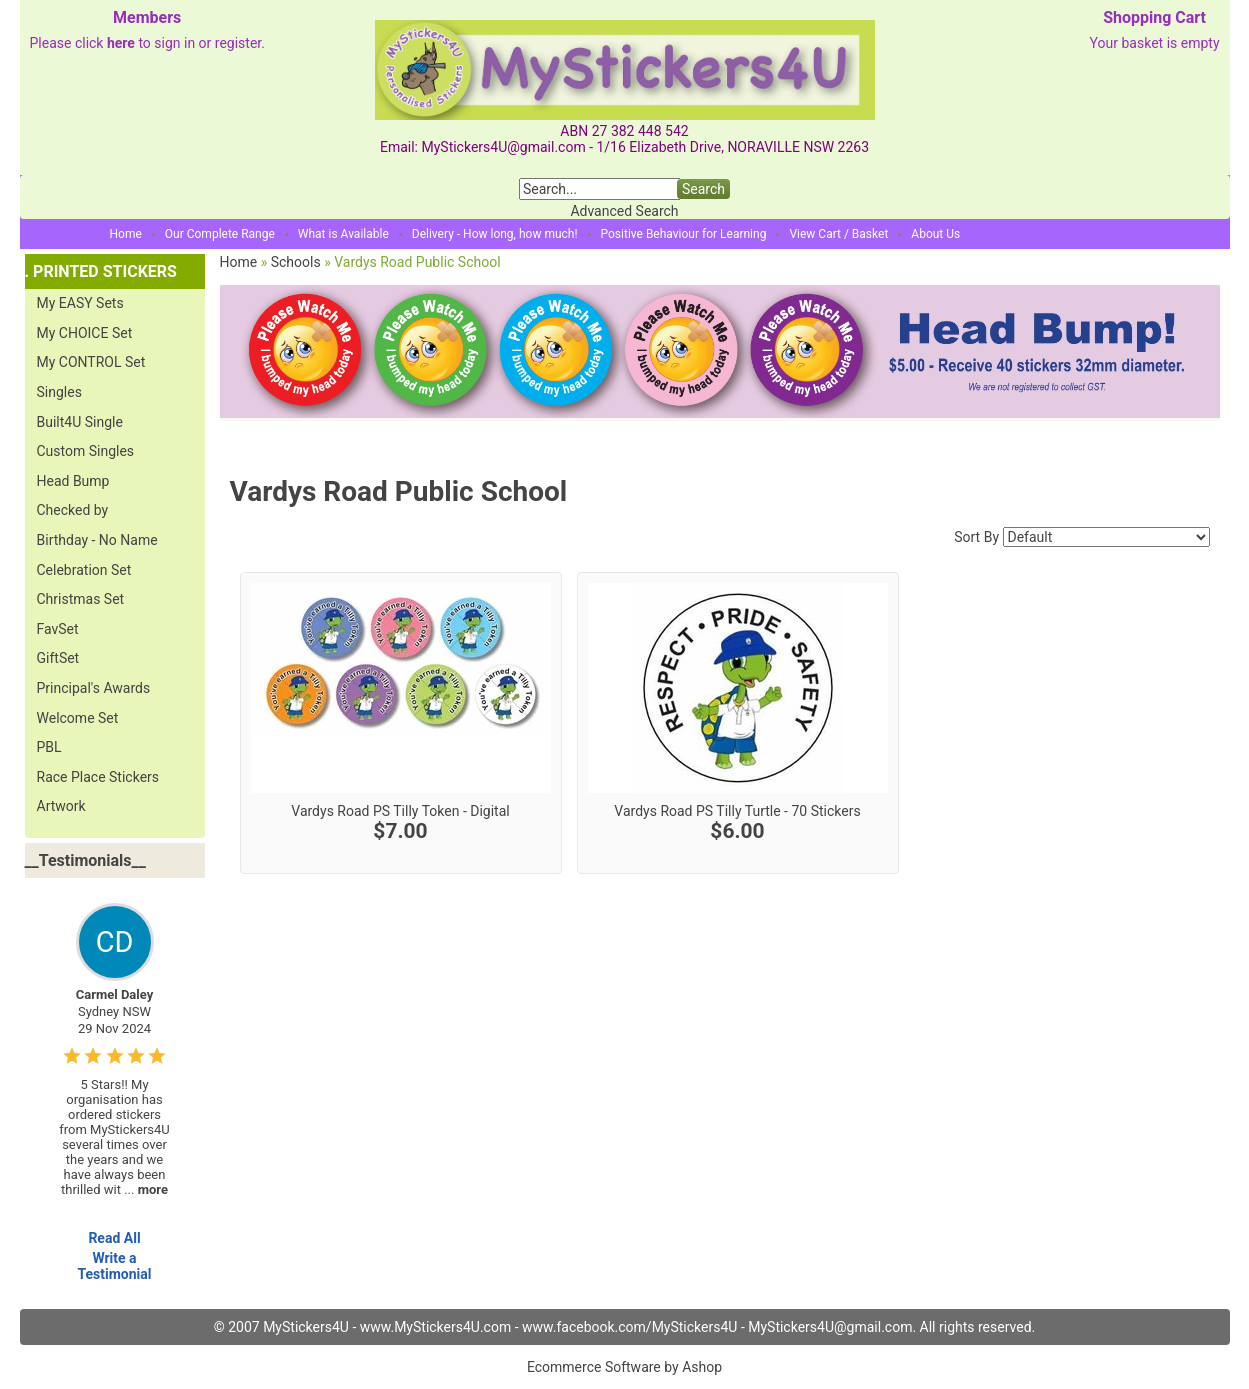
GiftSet (58, 658)
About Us (935, 234)
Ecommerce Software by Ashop (624, 1367)
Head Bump (73, 481)
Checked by (73, 510)
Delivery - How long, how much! (495, 234)
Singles (59, 392)
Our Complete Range (220, 234)
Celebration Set (84, 570)
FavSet (58, 629)
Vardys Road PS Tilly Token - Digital (400, 811)
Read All (114, 1238)
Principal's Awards (94, 688)
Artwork (61, 806)
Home (126, 234)
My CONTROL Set (91, 362)
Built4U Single (80, 422)
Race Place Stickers (98, 777)
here (121, 43)
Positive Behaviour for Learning (684, 234)
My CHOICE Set (85, 333)
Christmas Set (81, 599)
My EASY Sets (80, 303)
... (146, 1189)
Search (703, 189)
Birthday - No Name (97, 540)
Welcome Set (78, 718)
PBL (49, 747)
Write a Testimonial (114, 1266)
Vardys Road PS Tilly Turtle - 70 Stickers (737, 811)
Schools (296, 262)
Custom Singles (86, 451)
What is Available (343, 234)
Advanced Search (624, 211)
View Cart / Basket (838, 234)
